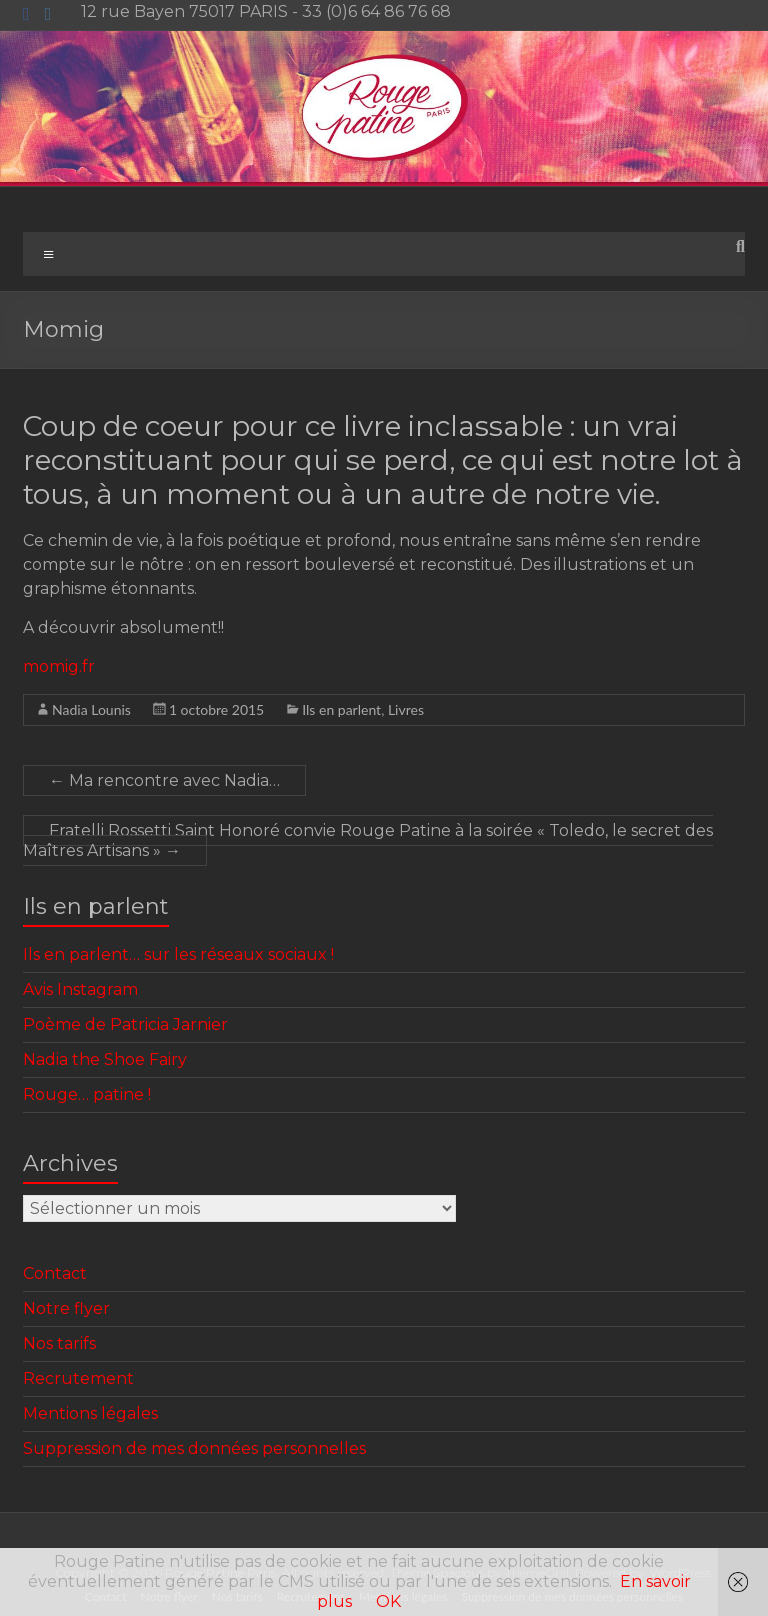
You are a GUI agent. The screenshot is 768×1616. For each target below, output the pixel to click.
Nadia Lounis (91, 709)
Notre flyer (66, 1308)
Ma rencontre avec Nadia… (164, 780)
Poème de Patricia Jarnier (125, 1024)
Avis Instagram (80, 989)
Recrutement (78, 1378)
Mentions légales (90, 1413)
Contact (55, 1273)
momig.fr (59, 666)
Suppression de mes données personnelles (194, 1448)
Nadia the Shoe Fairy (105, 1059)
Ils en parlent (341, 709)
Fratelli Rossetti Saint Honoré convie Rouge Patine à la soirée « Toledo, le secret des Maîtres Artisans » (368, 840)
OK (388, 1601)
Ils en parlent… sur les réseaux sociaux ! (178, 954)
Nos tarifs (59, 1343)
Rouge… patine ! (87, 1094)
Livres (406, 709)
